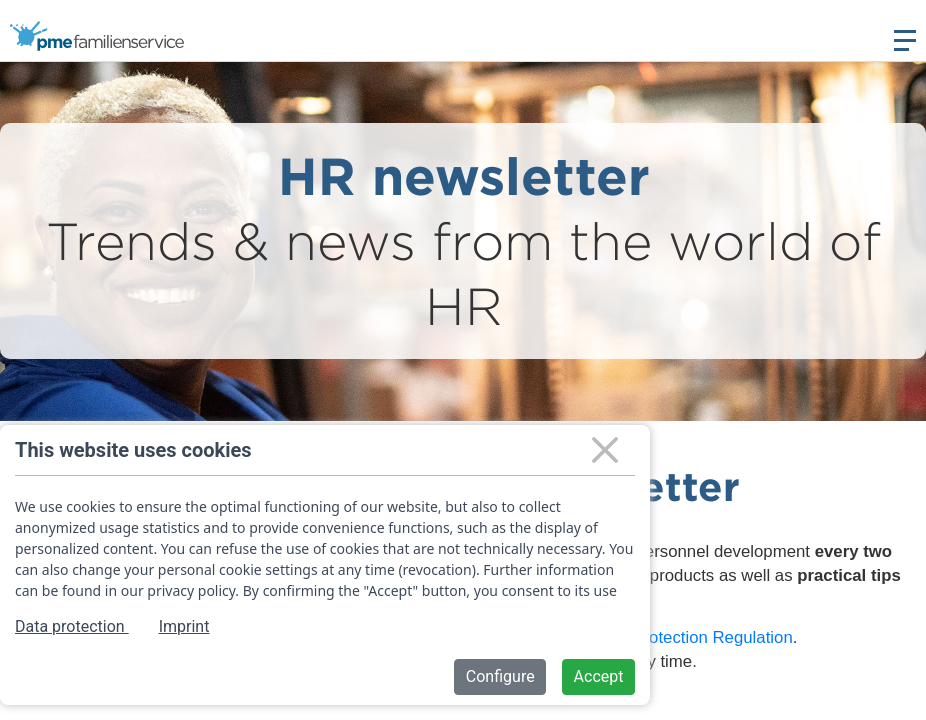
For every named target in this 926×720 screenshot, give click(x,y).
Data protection (72, 626)
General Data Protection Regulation (660, 637)
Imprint (184, 626)
